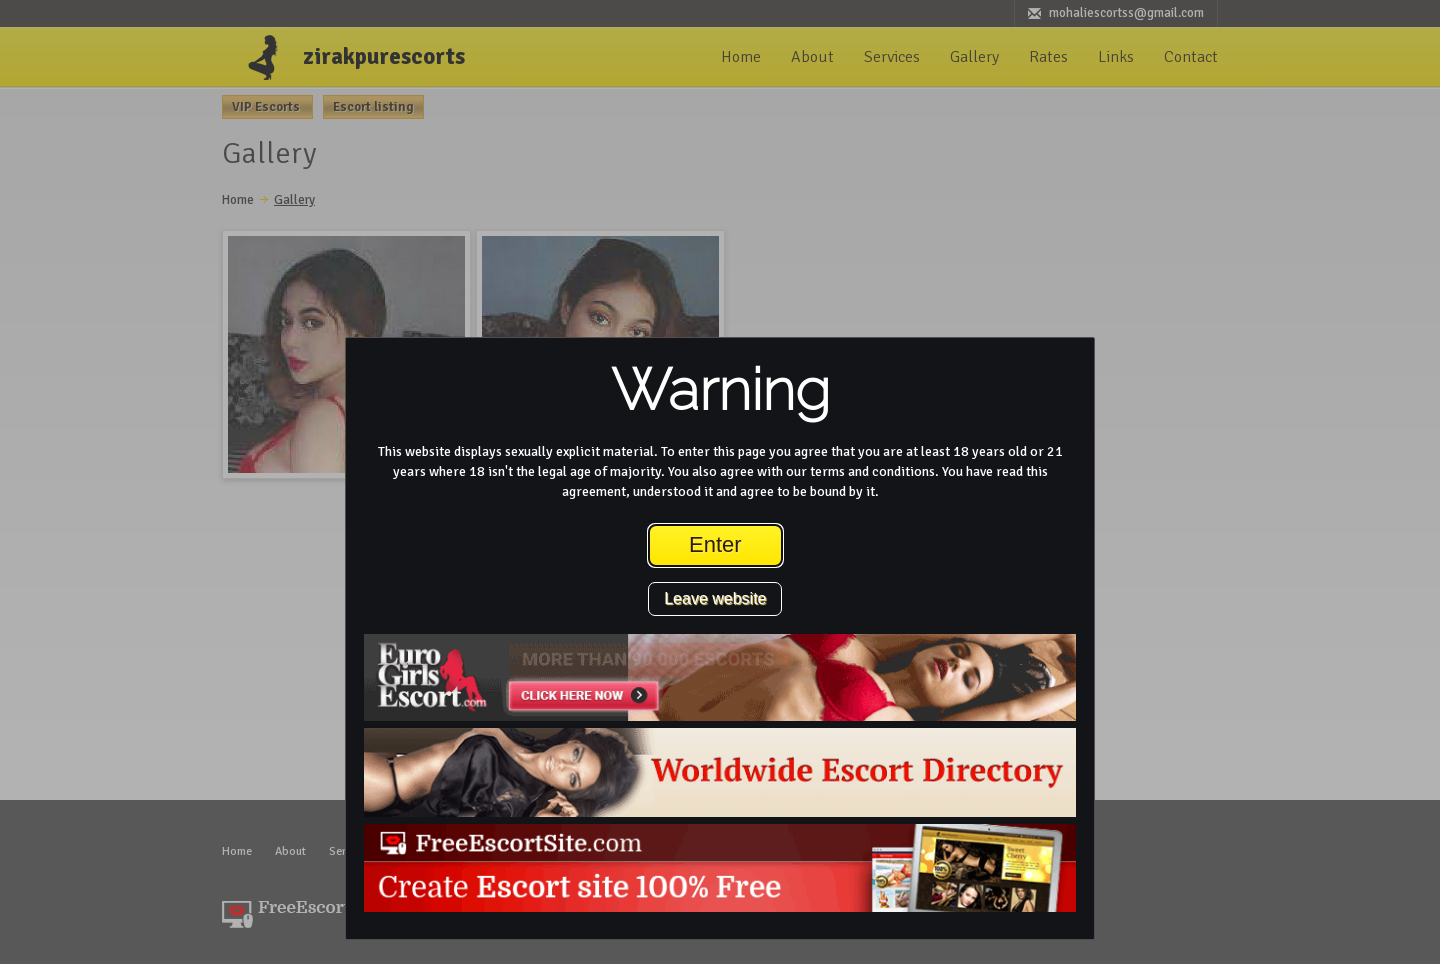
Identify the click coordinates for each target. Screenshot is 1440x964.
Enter (715, 544)
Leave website (715, 598)
